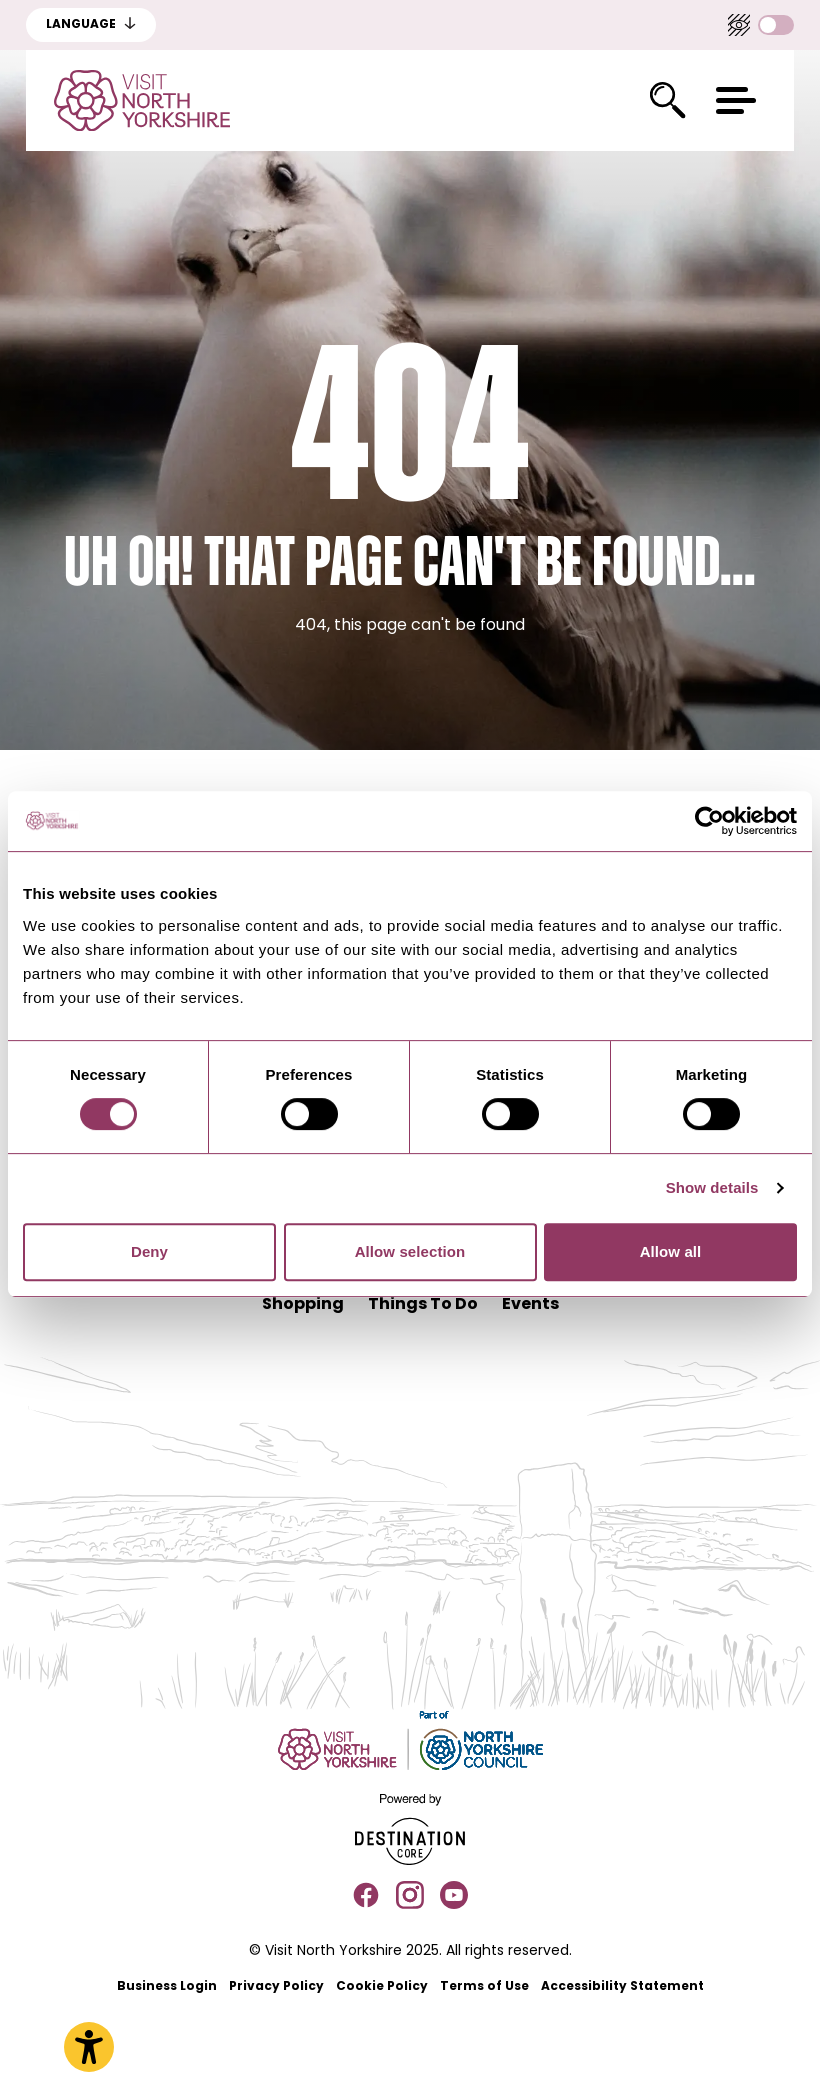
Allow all (671, 1251)
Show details (712, 1187)
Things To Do (423, 1305)
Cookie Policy (382, 1987)
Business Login (167, 1987)
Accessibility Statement (622, 1987)
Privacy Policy (276, 1987)
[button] (736, 100)
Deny (149, 1251)
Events (530, 1305)
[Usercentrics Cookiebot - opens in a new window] (709, 821)
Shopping (303, 1305)
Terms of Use (484, 1987)
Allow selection (410, 1251)
